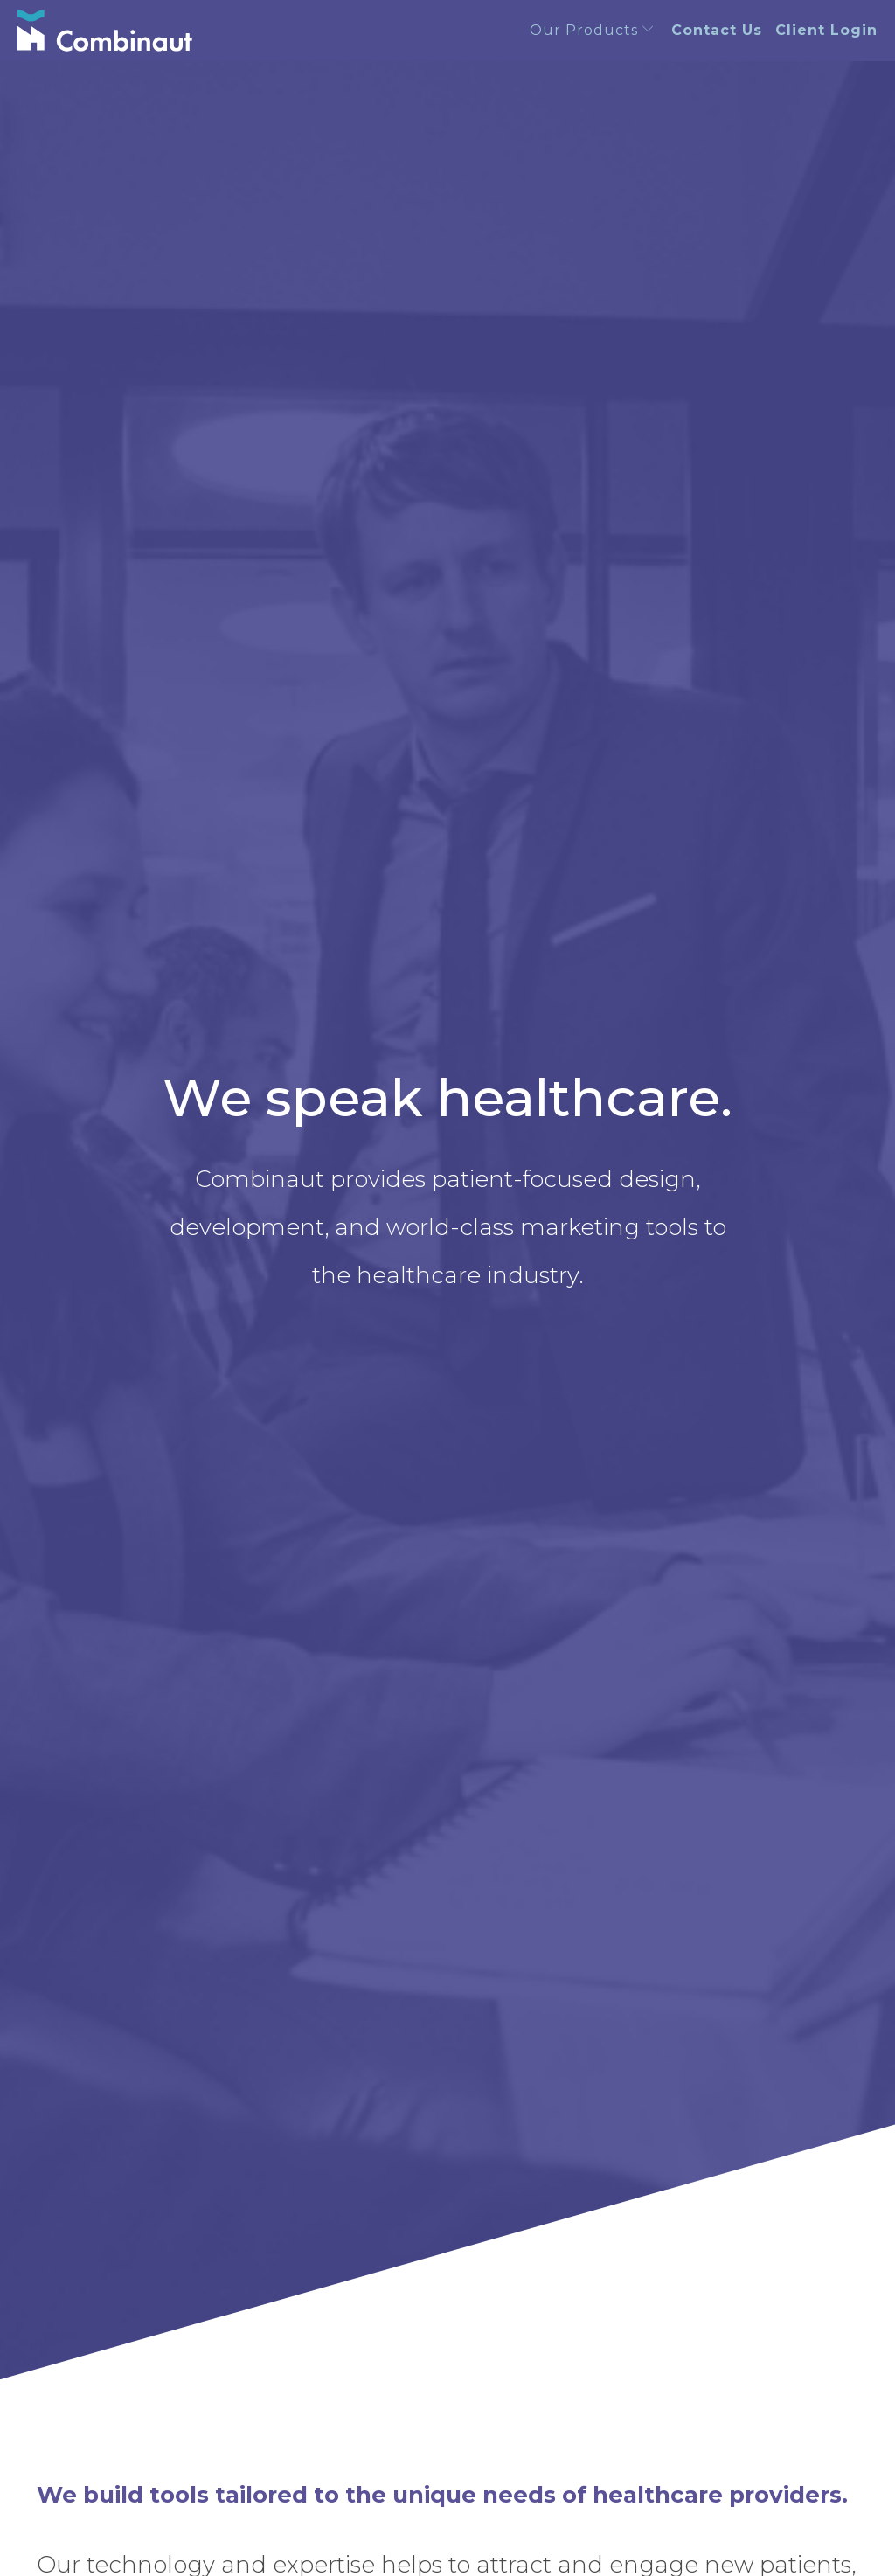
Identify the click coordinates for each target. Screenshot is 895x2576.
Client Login (826, 30)
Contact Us (716, 30)
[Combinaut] (104, 30)
